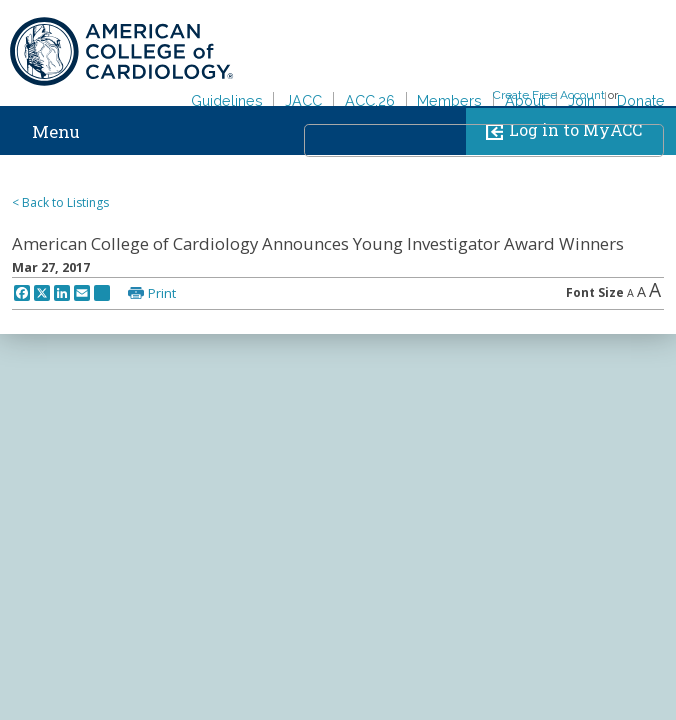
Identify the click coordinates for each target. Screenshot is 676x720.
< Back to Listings (60, 202)
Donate (641, 100)
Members (449, 100)
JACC (303, 100)
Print (162, 293)
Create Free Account (549, 95)
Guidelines (227, 100)
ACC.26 (370, 100)
